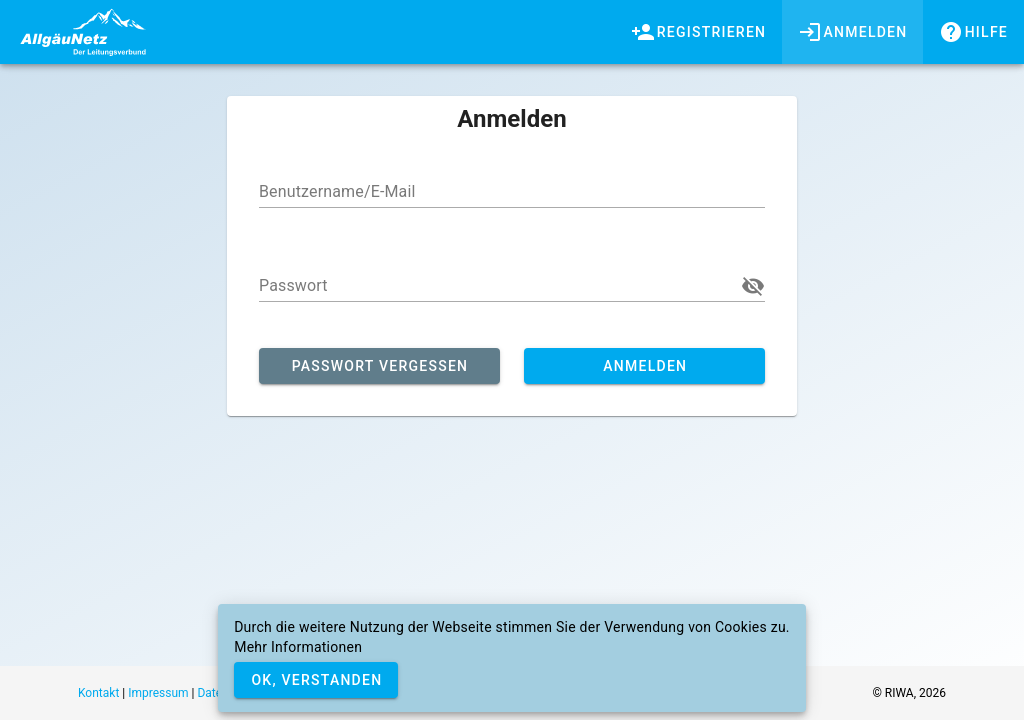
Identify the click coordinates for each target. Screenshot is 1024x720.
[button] (753, 286)
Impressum (158, 693)
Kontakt (98, 693)
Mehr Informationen (298, 647)
